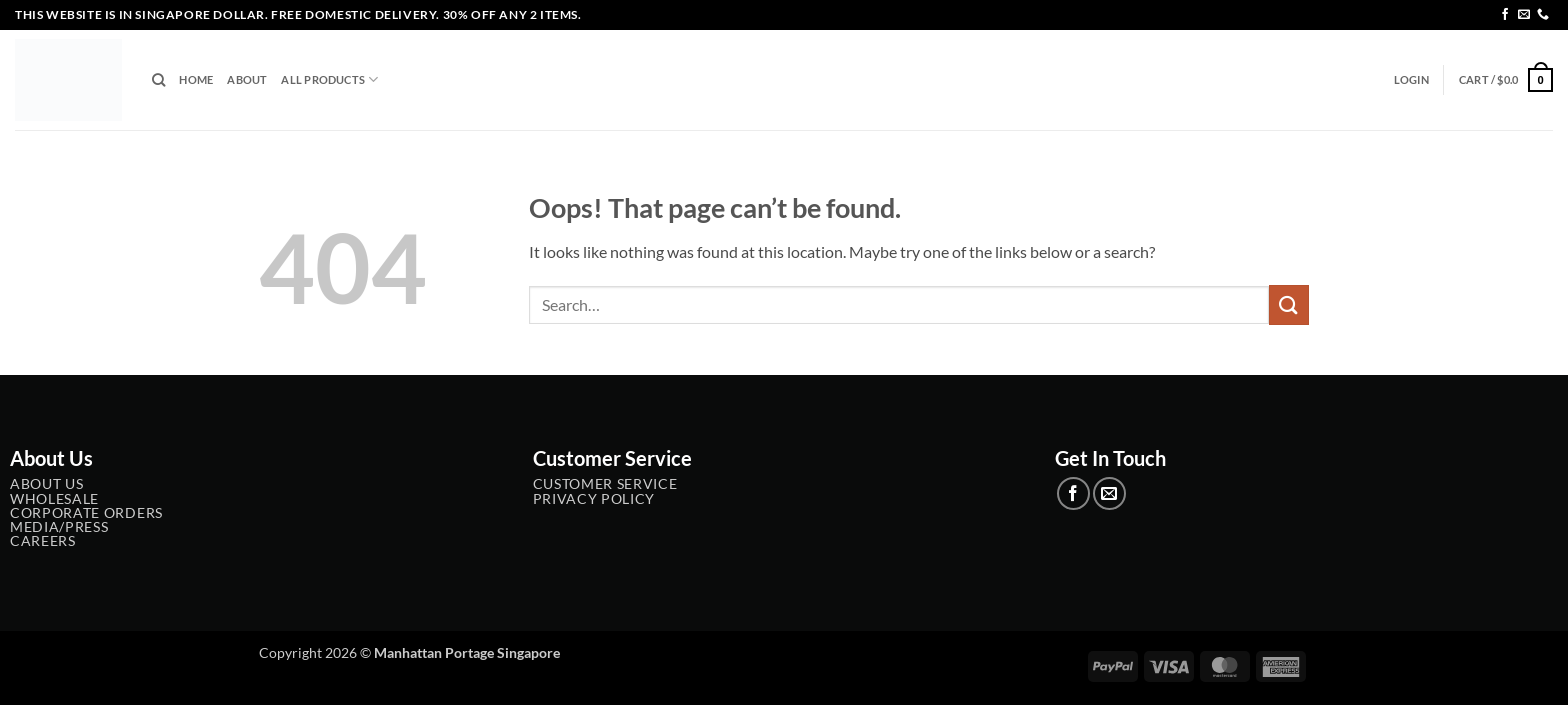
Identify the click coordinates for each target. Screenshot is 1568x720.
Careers (43, 541)
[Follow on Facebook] (1505, 15)
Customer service (605, 484)
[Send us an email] (1524, 15)
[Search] (158, 80)
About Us (46, 484)
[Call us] (1543, 15)
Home (196, 79)
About (247, 79)
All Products (329, 79)
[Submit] (1289, 304)
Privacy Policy (594, 499)
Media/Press (59, 527)
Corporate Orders (86, 513)
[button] (1411, 80)
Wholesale (54, 499)
